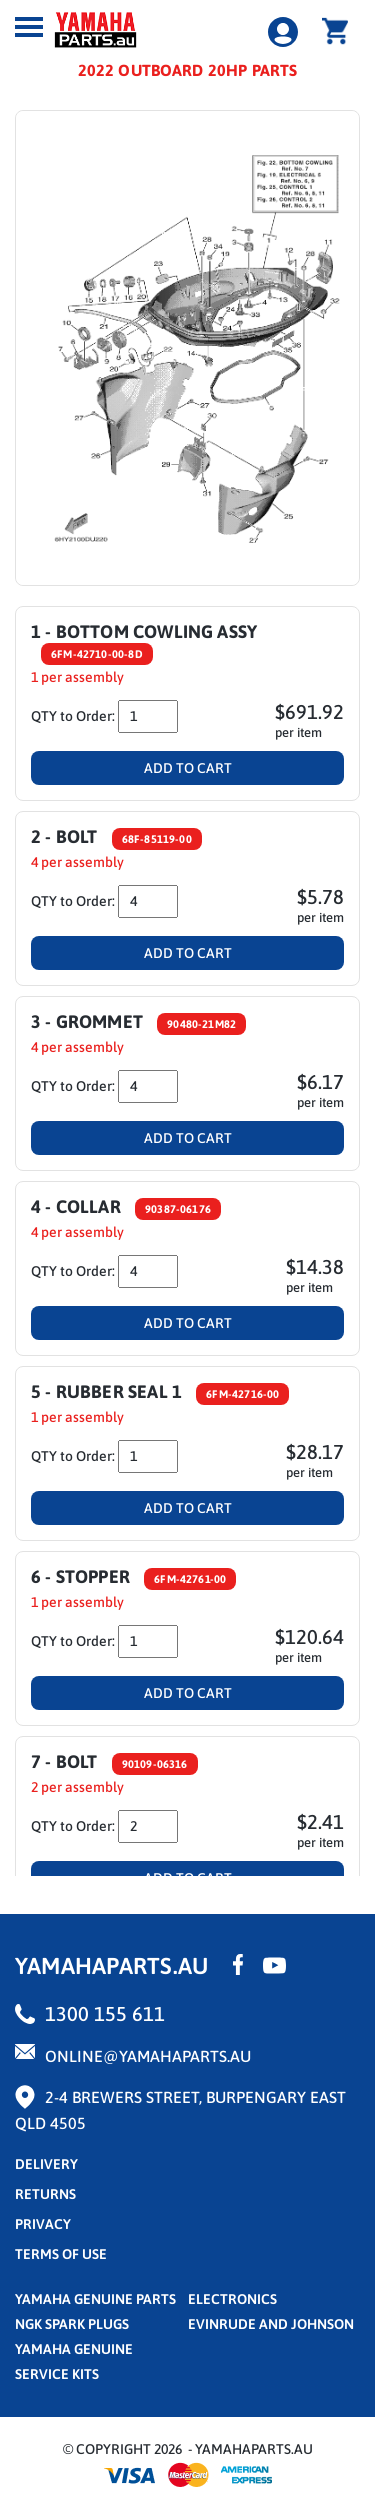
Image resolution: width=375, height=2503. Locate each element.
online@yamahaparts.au (148, 2056)
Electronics (232, 2299)
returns (45, 2194)
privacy (43, 2224)
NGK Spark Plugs (72, 2324)
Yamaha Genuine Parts (95, 2299)
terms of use (61, 2254)
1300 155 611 (105, 2013)
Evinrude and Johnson (271, 2324)
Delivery (46, 2164)
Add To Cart (188, 768)
